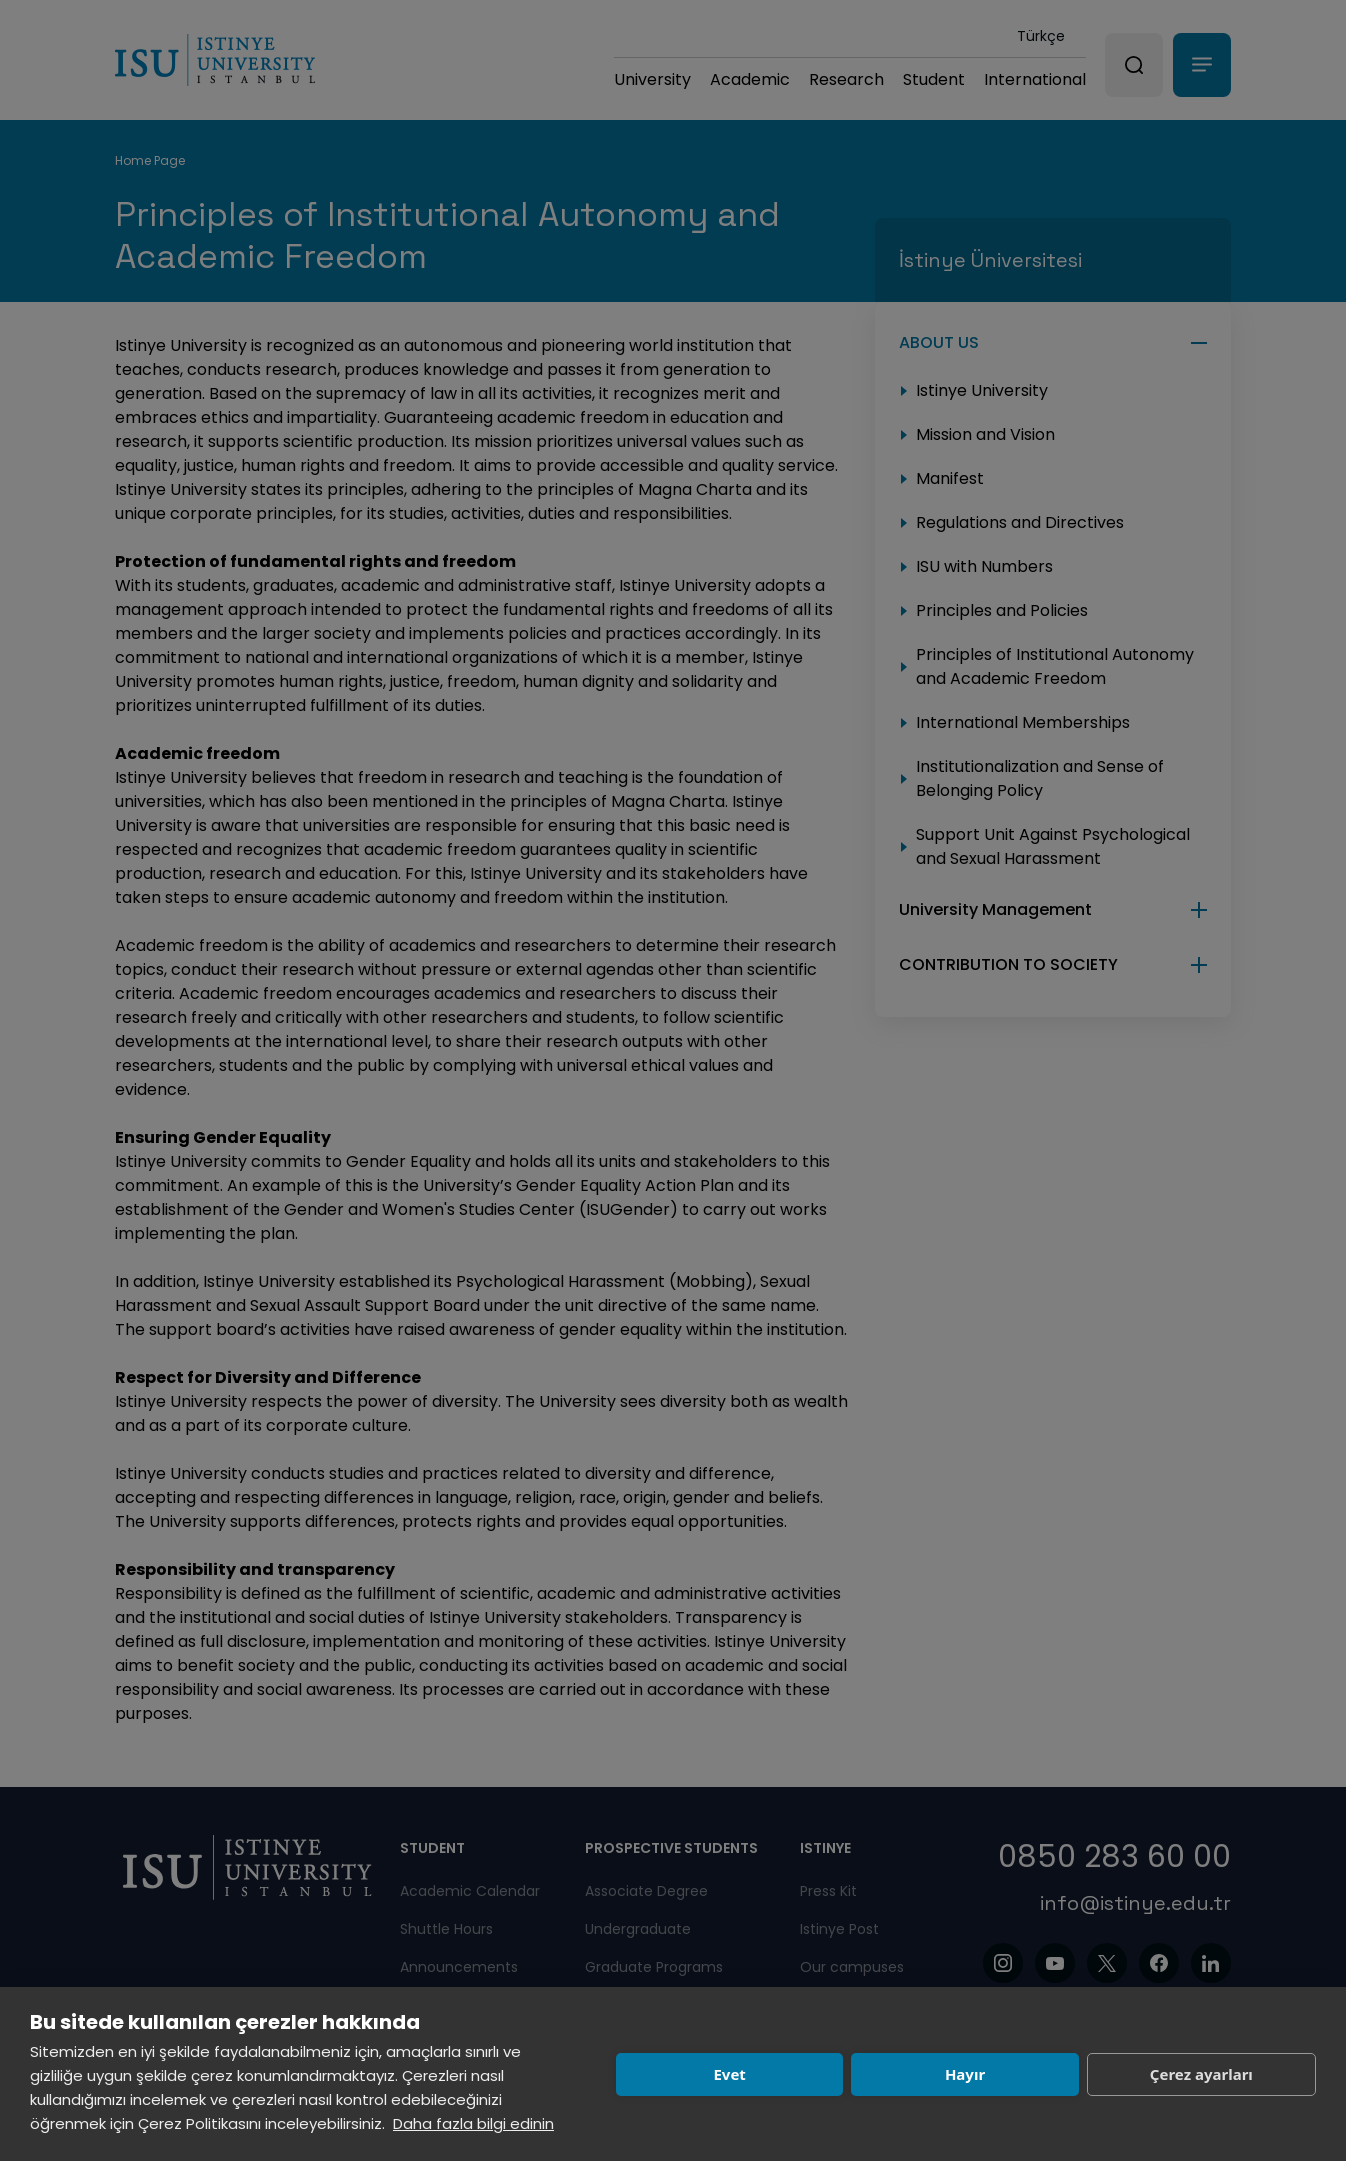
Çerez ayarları (1201, 2074)
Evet (729, 2074)
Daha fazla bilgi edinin (473, 2123)
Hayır (965, 2074)
